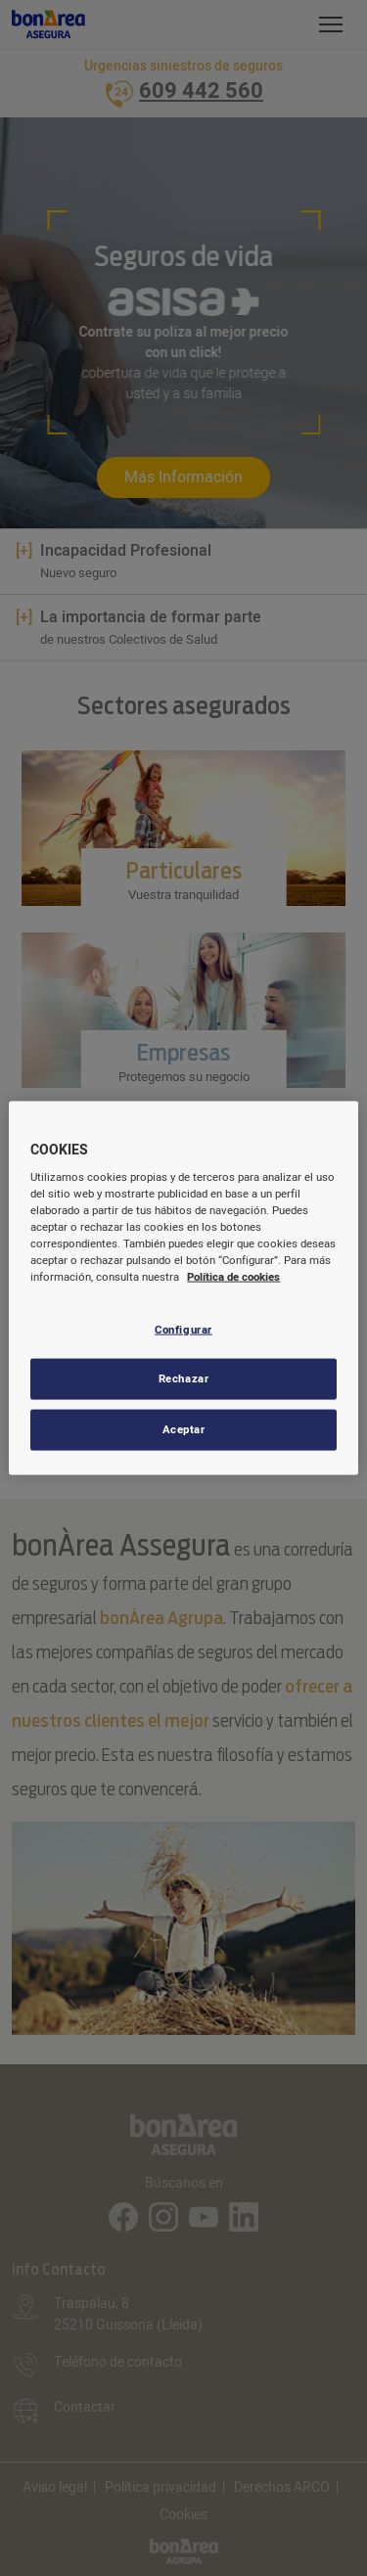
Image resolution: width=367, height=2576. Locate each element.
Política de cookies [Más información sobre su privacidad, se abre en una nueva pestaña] (233, 1277)
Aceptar (184, 1430)
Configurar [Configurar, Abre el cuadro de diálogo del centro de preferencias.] (183, 1329)
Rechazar (184, 1379)
